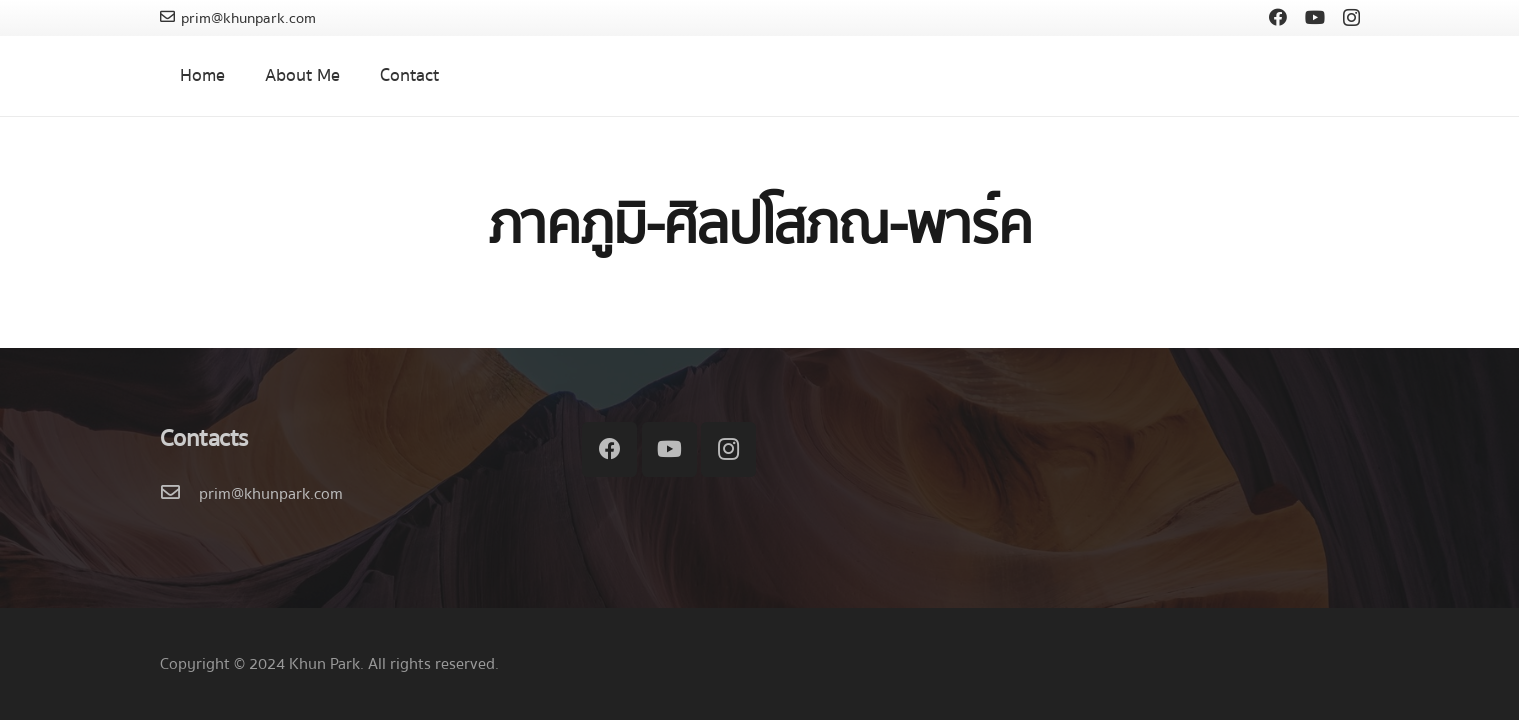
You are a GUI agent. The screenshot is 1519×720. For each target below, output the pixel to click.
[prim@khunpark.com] (180, 494)
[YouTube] (1315, 17)
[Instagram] (1351, 18)
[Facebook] (1278, 17)
